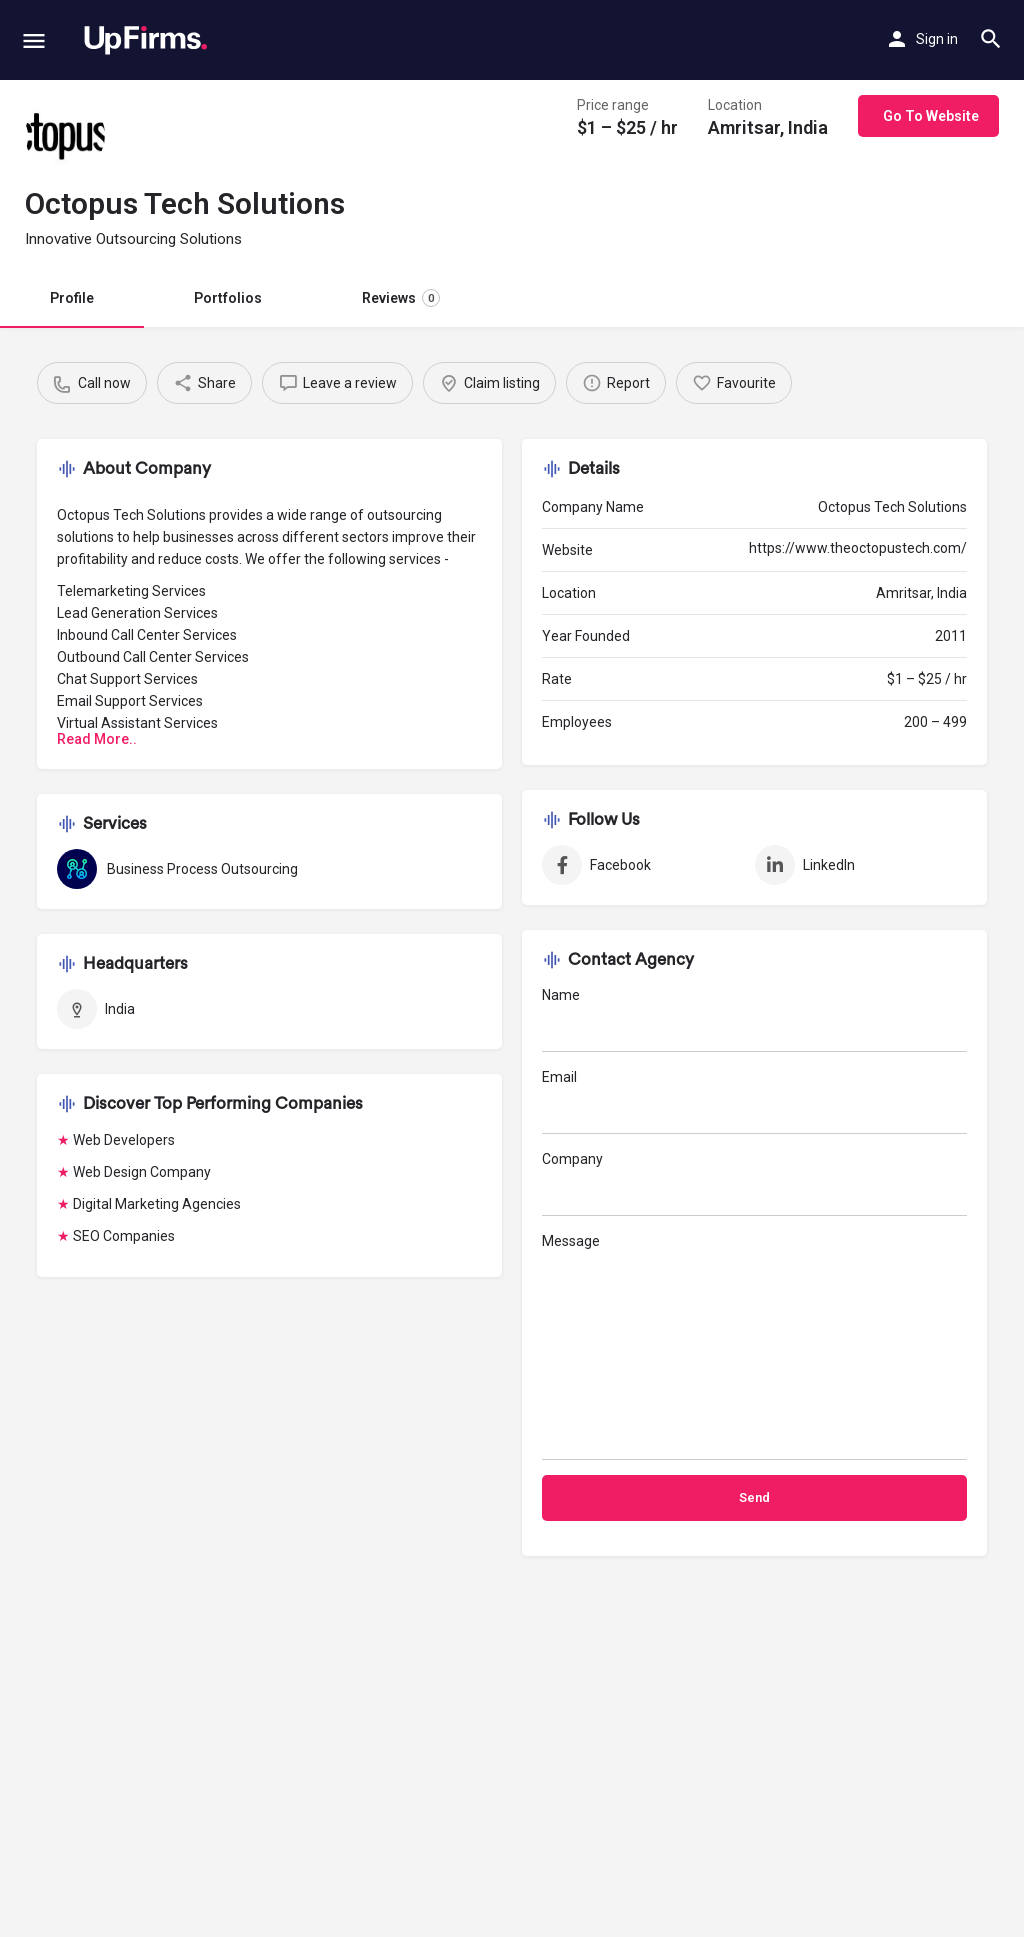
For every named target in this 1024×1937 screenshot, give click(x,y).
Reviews (401, 298)
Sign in (937, 39)
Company (754, 1183)
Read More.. (97, 739)
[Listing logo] (65, 135)
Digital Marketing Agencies (157, 1204)
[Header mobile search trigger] (991, 39)
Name (754, 1019)
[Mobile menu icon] (34, 40)
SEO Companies (124, 1236)
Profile (72, 298)
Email (754, 1101)
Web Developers (124, 1140)
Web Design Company (142, 1172)
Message (754, 1346)
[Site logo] (145, 40)
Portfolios (228, 298)
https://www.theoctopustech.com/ (858, 548)
